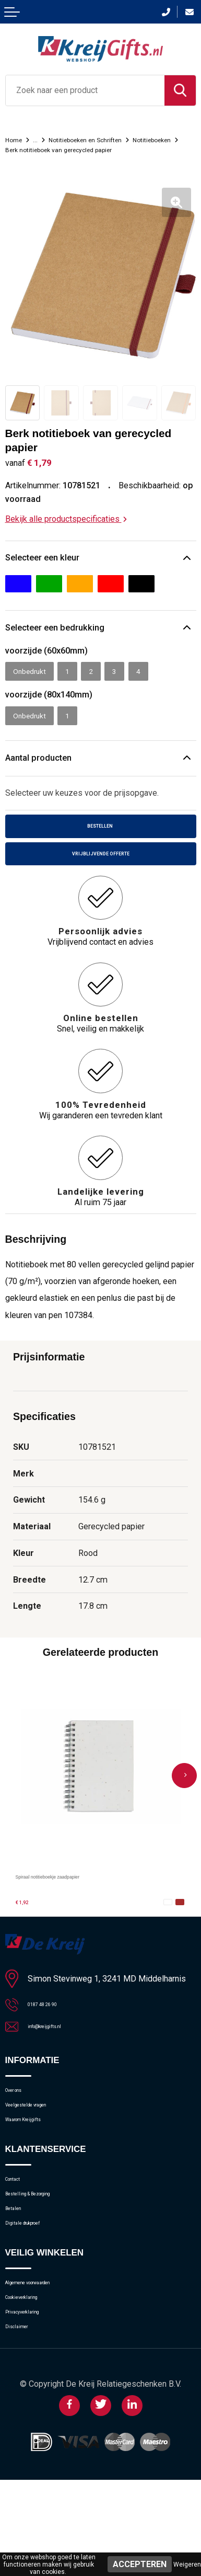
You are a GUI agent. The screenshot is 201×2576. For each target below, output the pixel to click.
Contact (19, 2231)
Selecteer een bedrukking (63, 642)
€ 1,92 (27, 1929)
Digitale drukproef (37, 2293)
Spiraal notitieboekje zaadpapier (76, 1904)
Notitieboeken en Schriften (105, 139)
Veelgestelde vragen (42, 2145)
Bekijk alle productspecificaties (66, 529)
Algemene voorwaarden (48, 2358)
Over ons (21, 2125)
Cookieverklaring (35, 2379)
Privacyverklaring (35, 2399)
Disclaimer (24, 2420)
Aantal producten (45, 778)
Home (16, 139)
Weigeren (187, 2564)
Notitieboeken (30, 149)
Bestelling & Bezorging (46, 2252)
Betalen (18, 2272)
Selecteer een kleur (49, 569)
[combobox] (85, 90)
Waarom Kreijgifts (37, 2166)
